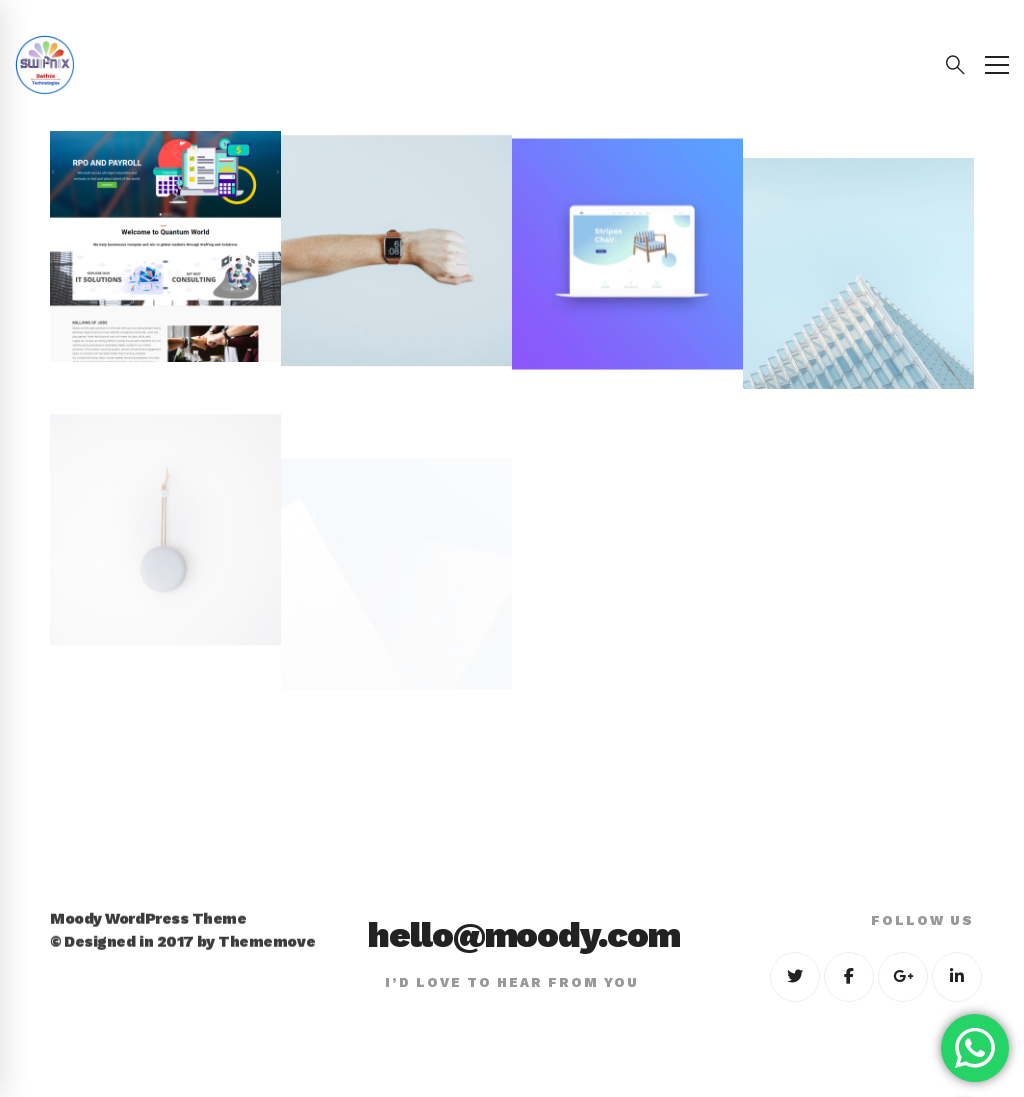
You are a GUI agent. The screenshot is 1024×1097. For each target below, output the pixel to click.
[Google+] (903, 977)
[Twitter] (795, 977)
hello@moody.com (524, 935)
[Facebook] (849, 977)
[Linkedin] (957, 977)
